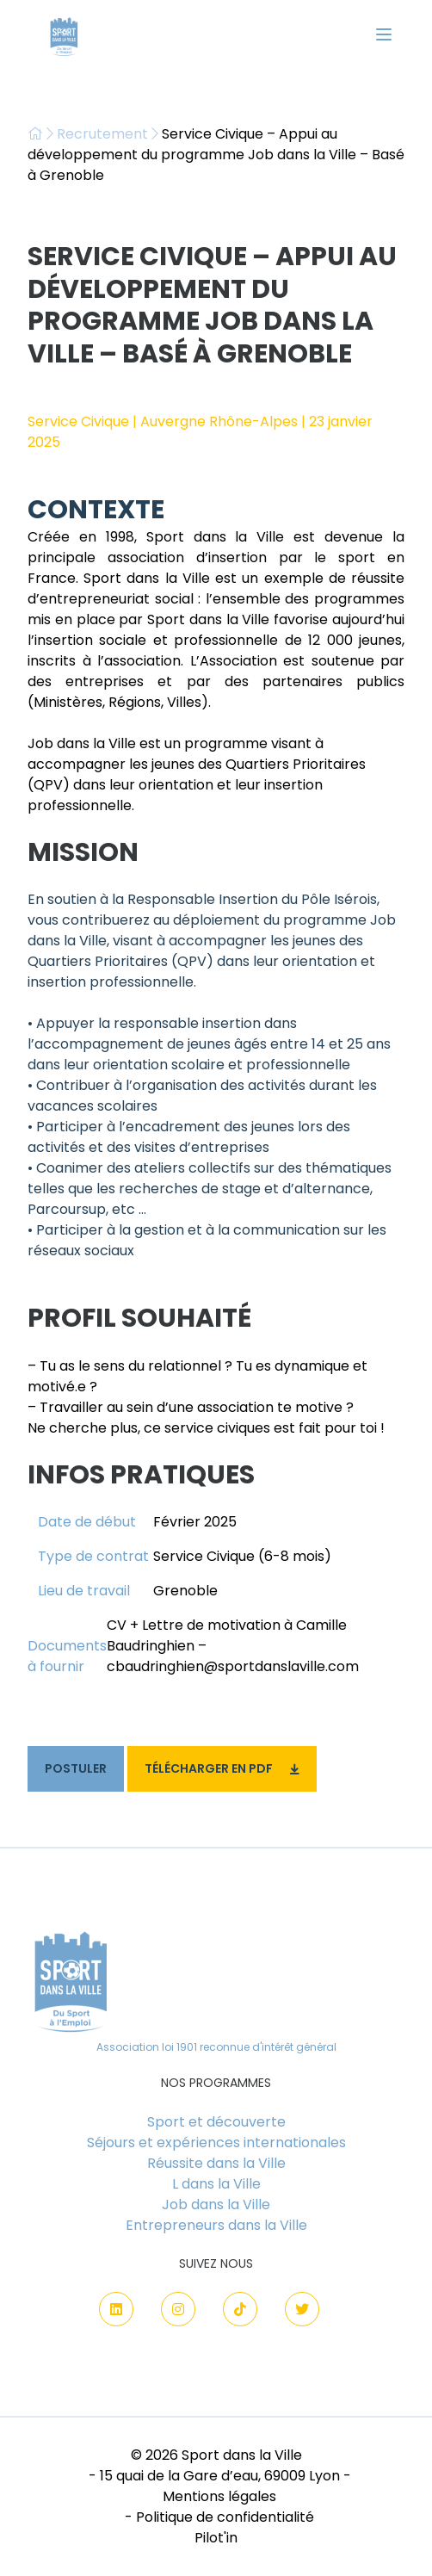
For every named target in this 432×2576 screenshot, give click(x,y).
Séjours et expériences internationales (216, 2142)
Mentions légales (219, 2496)
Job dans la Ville (216, 2204)
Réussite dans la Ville (216, 2163)
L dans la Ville (216, 2184)
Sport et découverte (216, 2122)
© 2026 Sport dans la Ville (216, 2455)
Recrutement (102, 134)
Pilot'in (216, 2538)
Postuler (76, 1768)
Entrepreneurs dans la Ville (216, 2225)
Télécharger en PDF (222, 1768)
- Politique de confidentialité (219, 2517)
